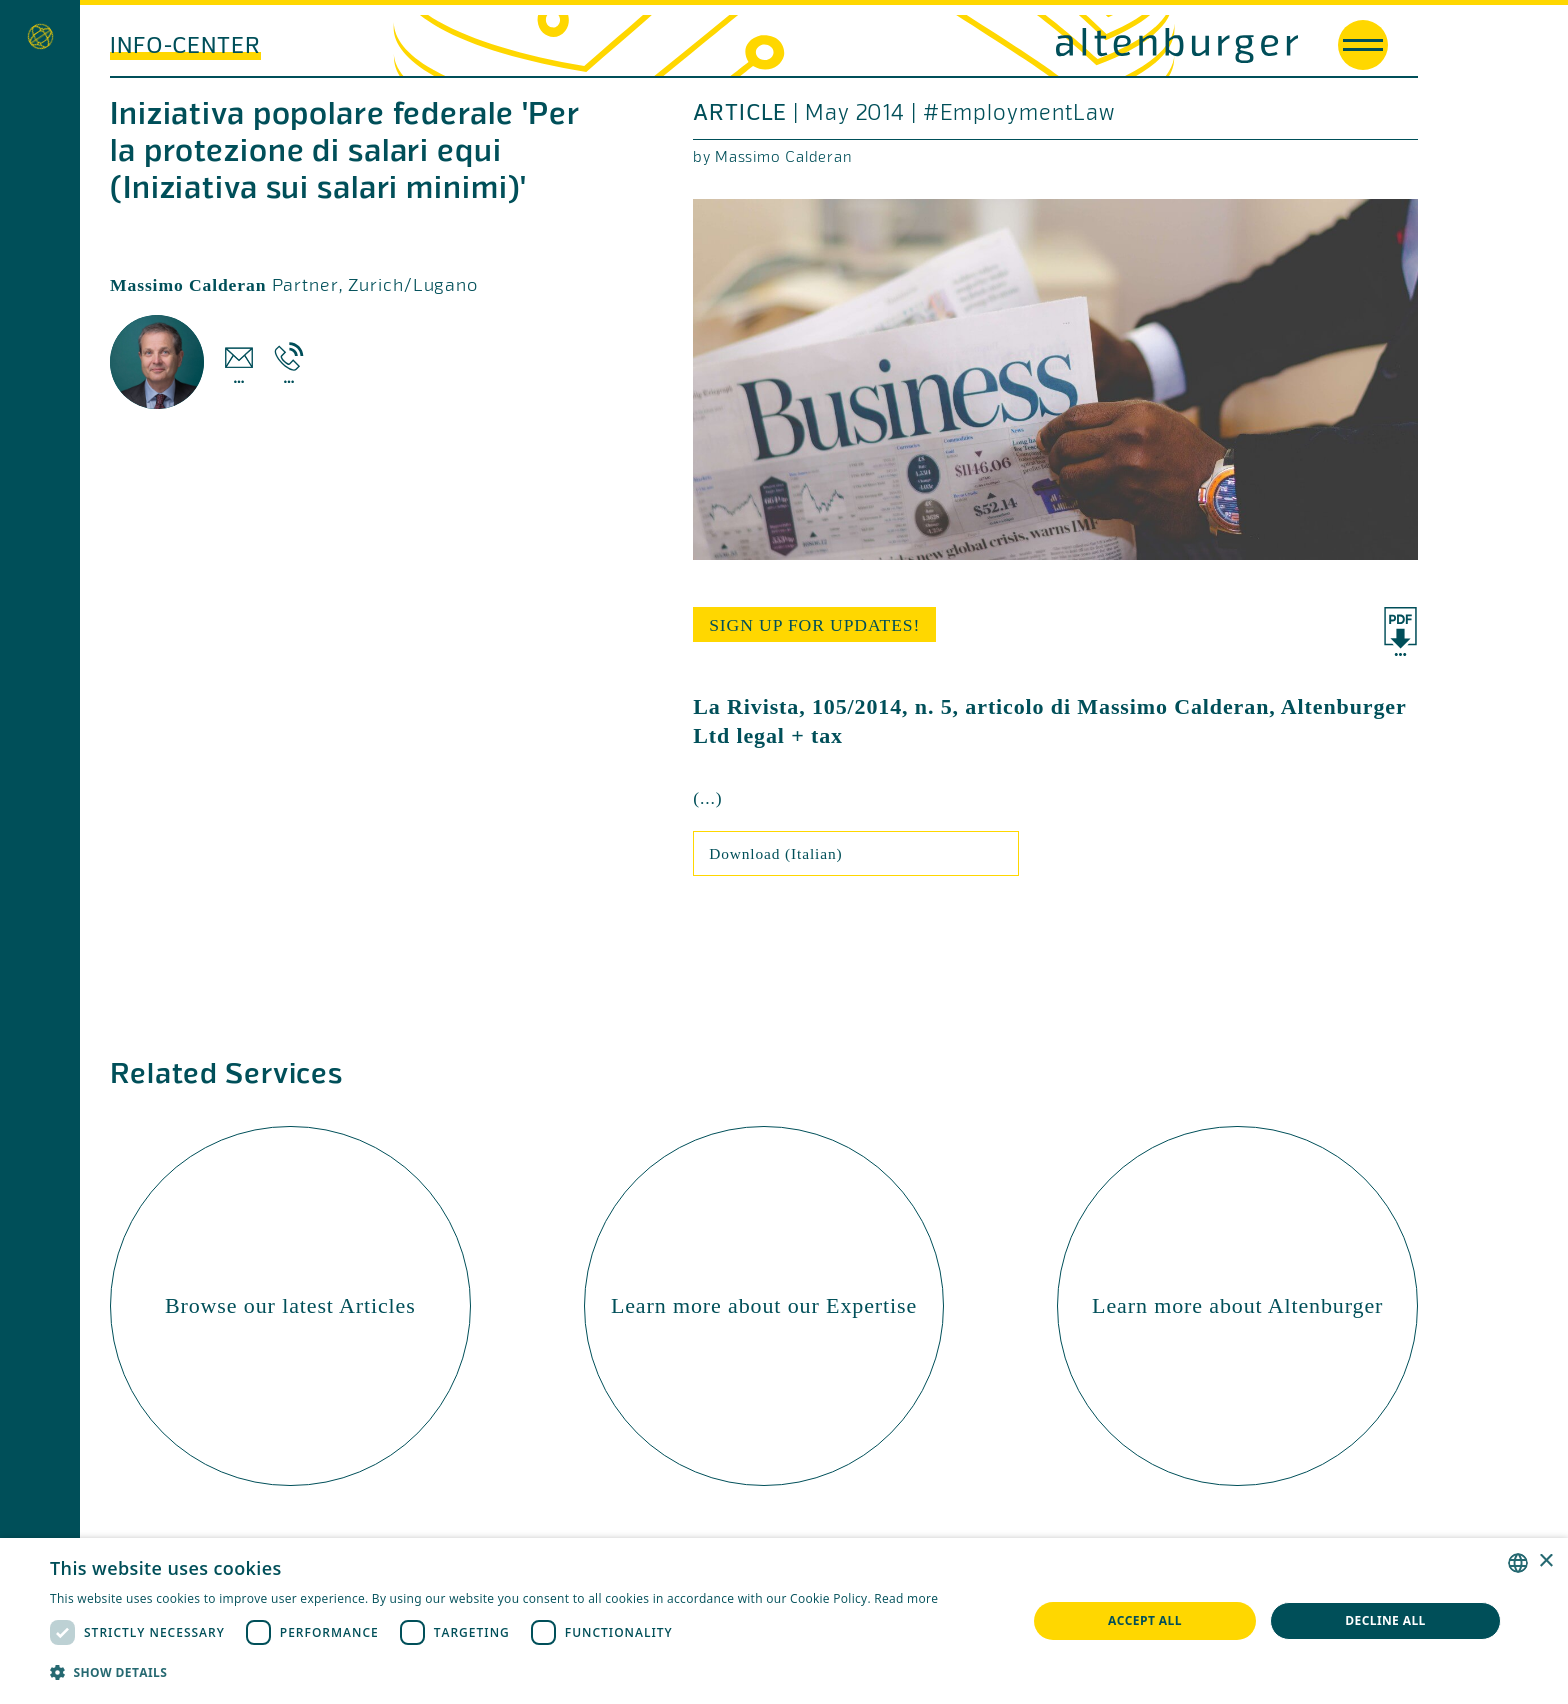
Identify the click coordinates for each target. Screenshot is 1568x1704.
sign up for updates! (814, 625)
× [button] (1545, 1561)
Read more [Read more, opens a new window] (906, 1598)
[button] (494, 1672)
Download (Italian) (775, 853)
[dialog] (784, 1621)
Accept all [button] (1145, 1620)
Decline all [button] (1385, 1620)
